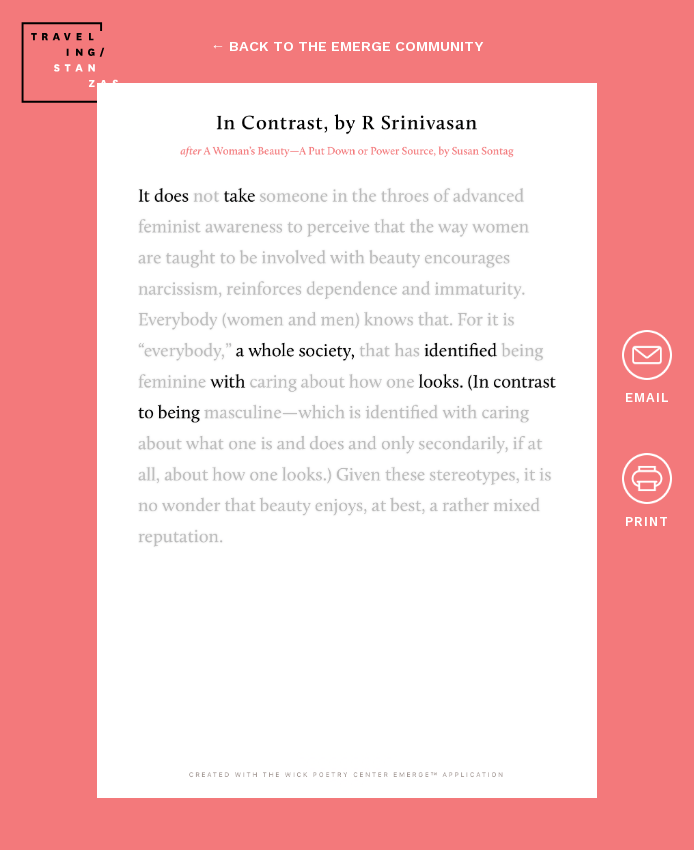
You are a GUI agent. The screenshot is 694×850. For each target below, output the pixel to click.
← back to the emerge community (347, 46)
